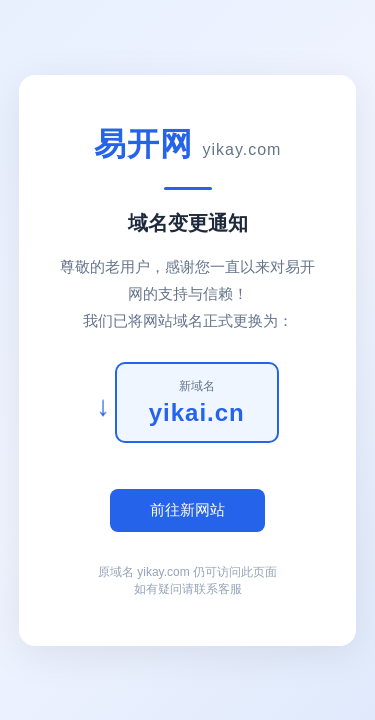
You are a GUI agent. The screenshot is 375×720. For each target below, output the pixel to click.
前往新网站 (187, 509)
